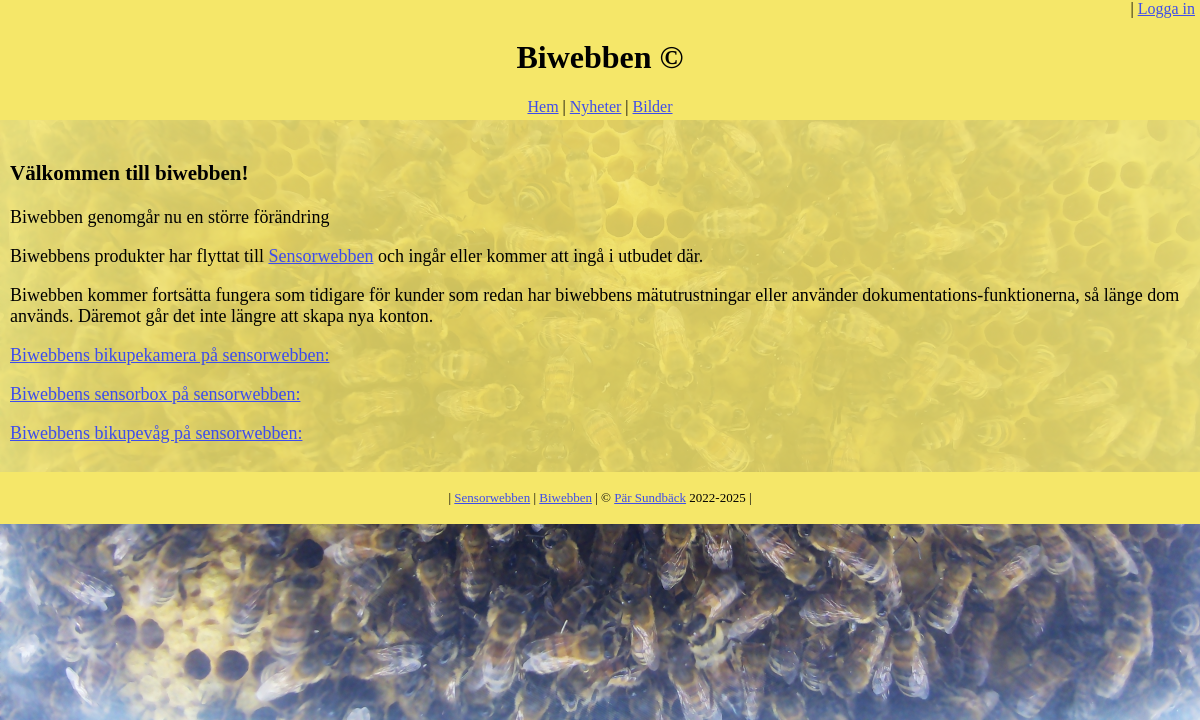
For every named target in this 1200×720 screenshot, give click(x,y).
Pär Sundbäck (650, 497)
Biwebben (565, 497)
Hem (542, 106)
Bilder (653, 106)
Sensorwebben (320, 256)
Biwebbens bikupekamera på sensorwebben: (169, 355)
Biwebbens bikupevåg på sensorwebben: (156, 433)
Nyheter (596, 106)
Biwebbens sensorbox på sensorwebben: (155, 394)
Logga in (1166, 8)
